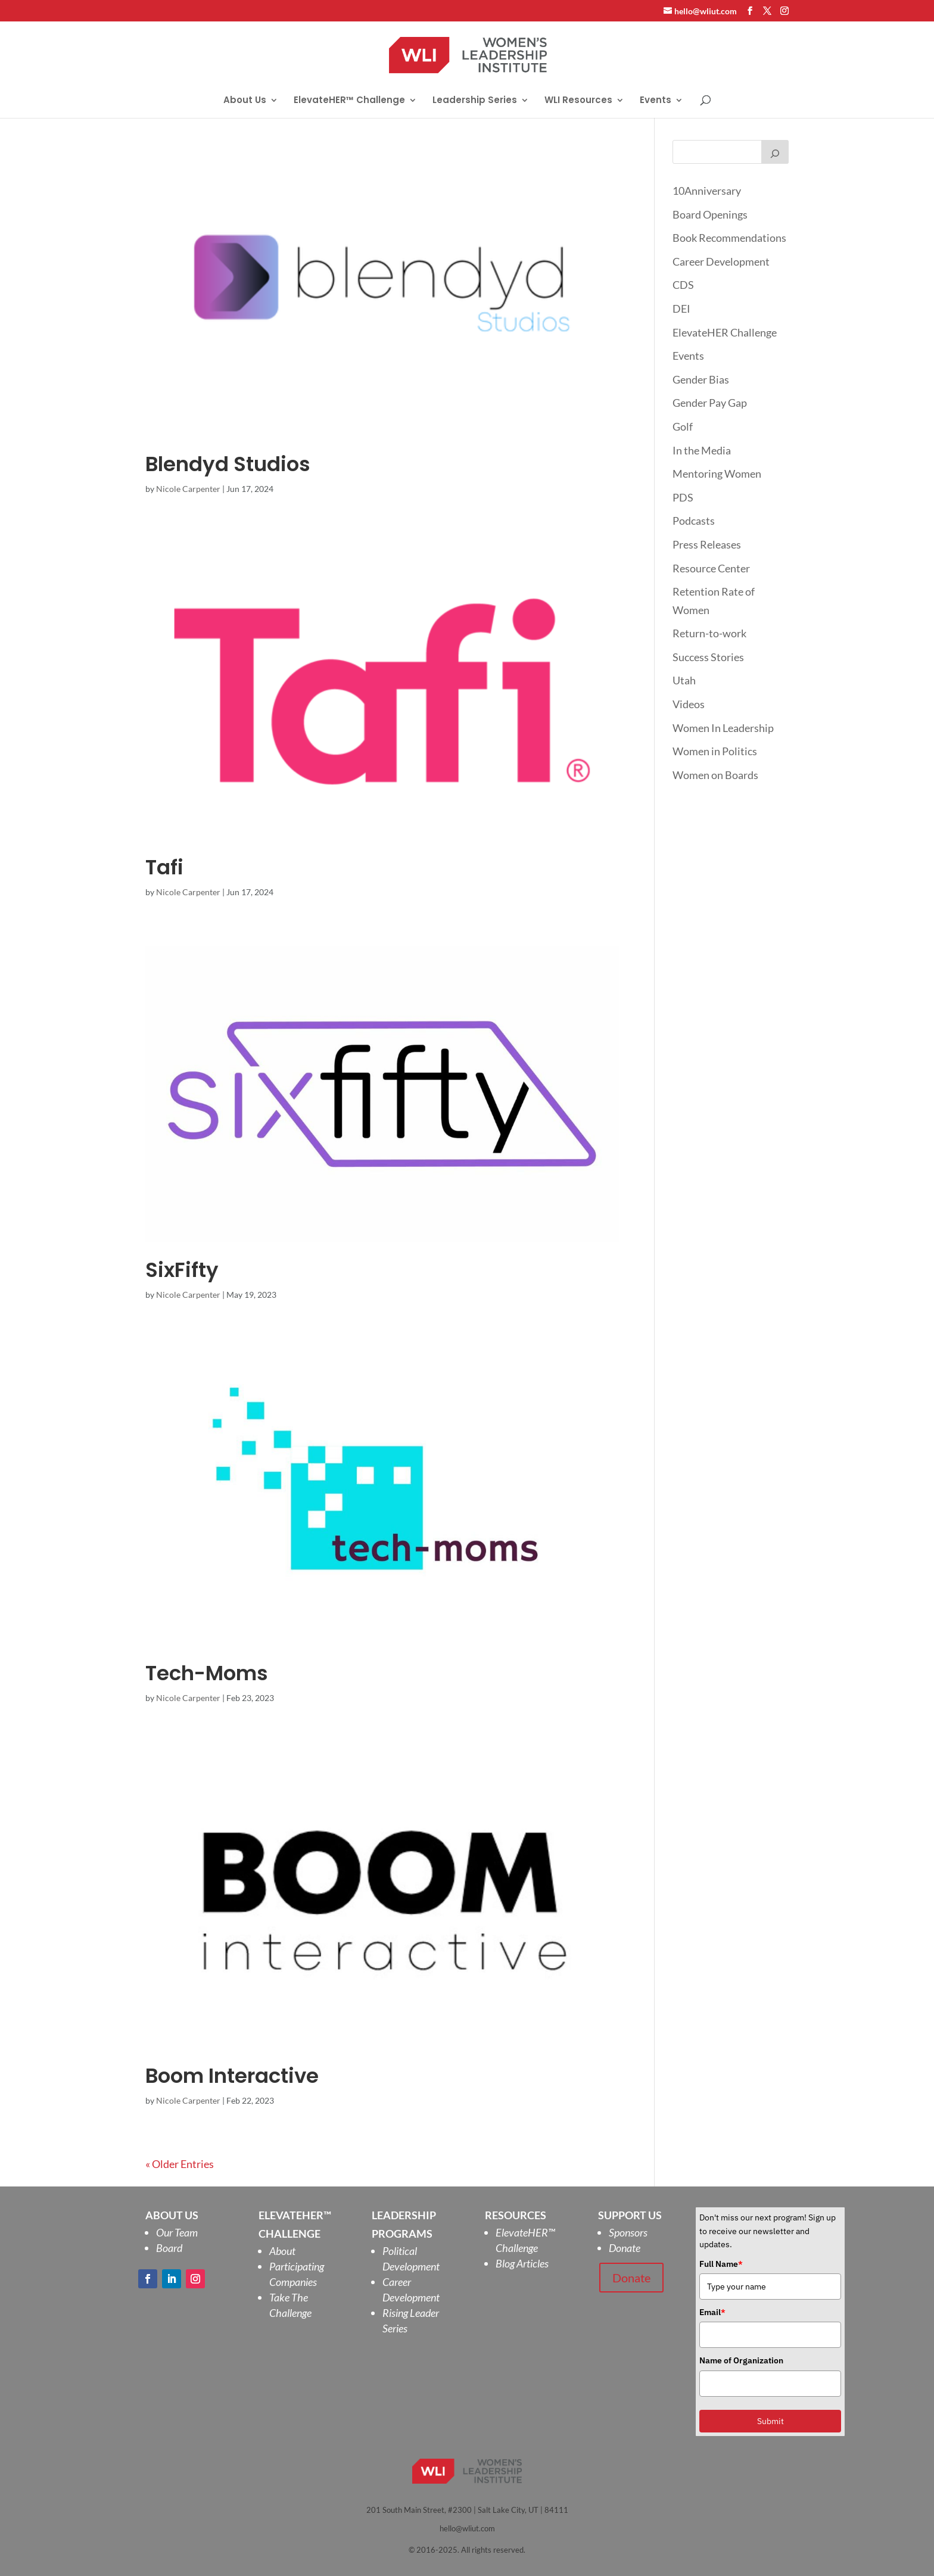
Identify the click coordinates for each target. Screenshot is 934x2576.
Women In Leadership (723, 727)
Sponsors (628, 2232)
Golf (683, 426)
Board (169, 2247)
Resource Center (711, 568)
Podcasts (694, 520)
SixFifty (182, 1270)
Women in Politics (715, 751)
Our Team (177, 2232)
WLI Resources (578, 101)
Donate (624, 2247)
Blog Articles (522, 2263)
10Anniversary (707, 190)
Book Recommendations (729, 237)
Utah (684, 680)
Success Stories (708, 657)
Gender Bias (701, 379)
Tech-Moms (206, 1673)
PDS (683, 497)
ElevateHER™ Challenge (349, 101)
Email (712, 2312)
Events (655, 101)
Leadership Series (474, 101)
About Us (244, 101)
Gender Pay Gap (710, 402)
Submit (770, 2421)
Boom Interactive (232, 2075)
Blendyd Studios (227, 464)
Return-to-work (709, 633)
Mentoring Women (717, 473)
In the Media (702, 450)
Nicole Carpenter (188, 489)
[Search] (775, 152)
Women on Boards (715, 774)
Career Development (721, 261)
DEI (681, 308)
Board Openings (710, 214)
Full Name (721, 2264)
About (282, 2250)
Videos (689, 704)
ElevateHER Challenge (725, 332)
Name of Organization (741, 2360)
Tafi (164, 867)
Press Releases (707, 544)
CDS (683, 284)
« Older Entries (179, 2163)
